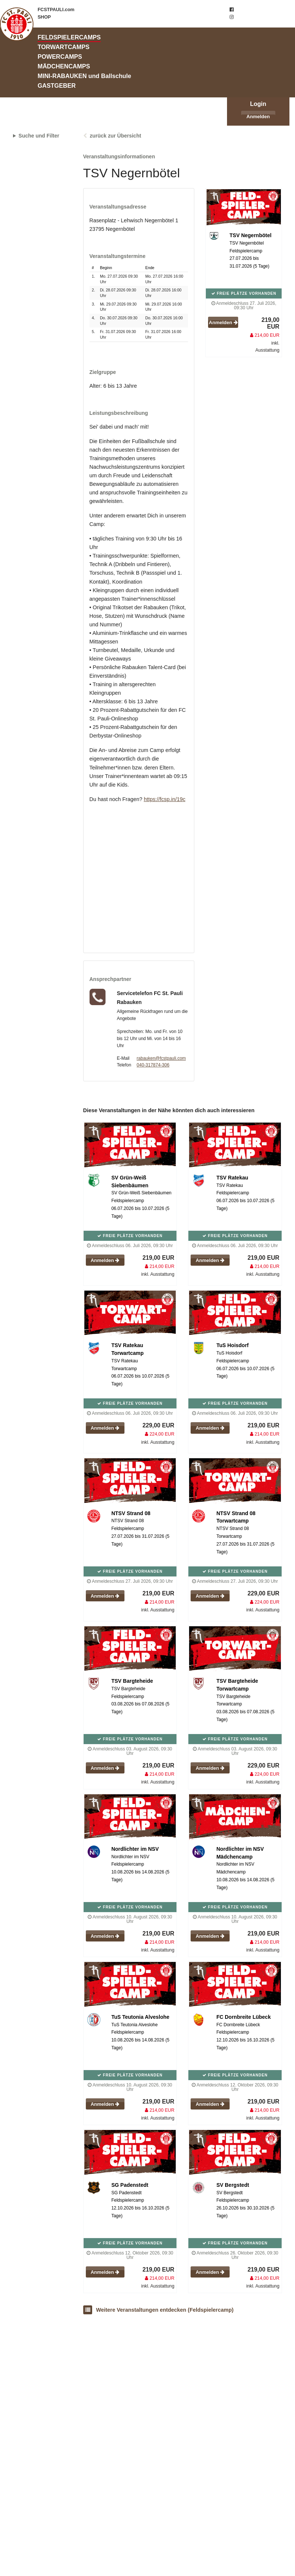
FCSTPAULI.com (56, 9)
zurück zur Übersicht (115, 136)
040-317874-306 (153, 1065)
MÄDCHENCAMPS (64, 66)
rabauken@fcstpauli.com (161, 1058)
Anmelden (258, 116)
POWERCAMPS (60, 56)
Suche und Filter (39, 135)
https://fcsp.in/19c (164, 799)
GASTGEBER (57, 85)
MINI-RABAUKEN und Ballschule (84, 75)
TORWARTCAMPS (64, 46)
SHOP (44, 17)
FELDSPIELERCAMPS (69, 37)
